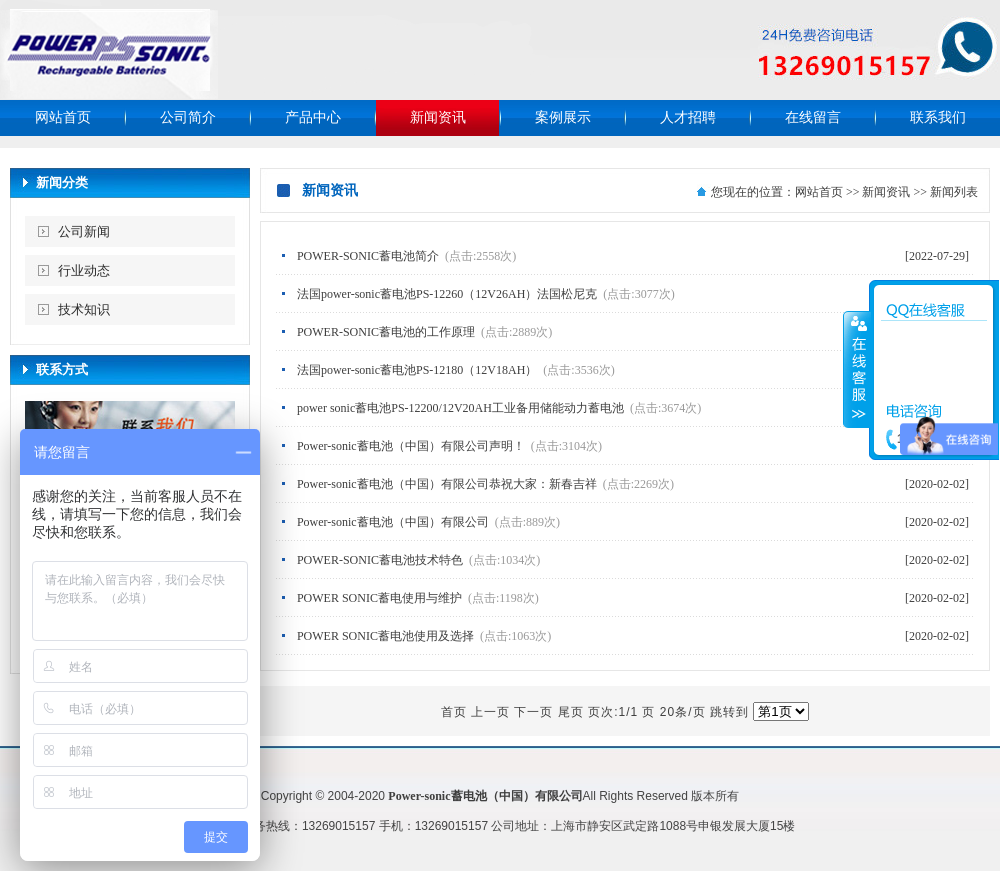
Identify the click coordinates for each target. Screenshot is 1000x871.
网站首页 (63, 117)
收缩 (857, 369)
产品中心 (313, 117)
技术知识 (84, 309)
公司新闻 (84, 231)
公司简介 (188, 117)
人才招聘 (688, 117)
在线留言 (813, 117)
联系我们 (938, 117)
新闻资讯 (438, 117)
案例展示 (563, 117)
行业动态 (84, 270)
